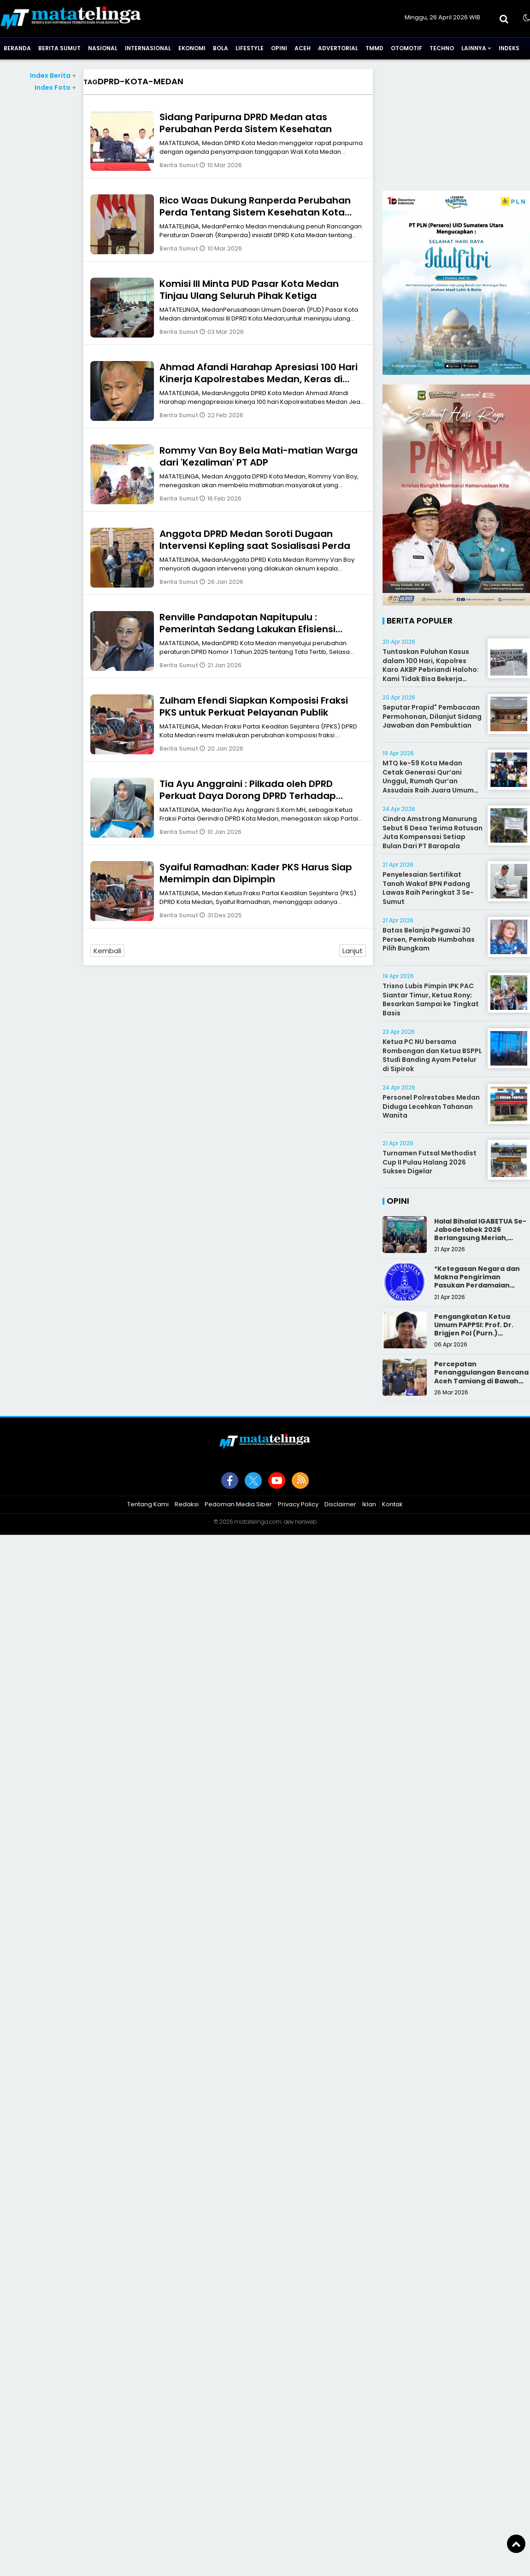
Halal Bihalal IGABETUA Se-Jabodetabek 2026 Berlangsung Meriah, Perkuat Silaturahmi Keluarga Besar (480, 1238)
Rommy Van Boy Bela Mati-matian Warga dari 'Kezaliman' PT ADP (258, 456)
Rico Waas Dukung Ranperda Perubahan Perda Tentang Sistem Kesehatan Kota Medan (255, 212)
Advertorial (338, 48)
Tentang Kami (148, 1504)
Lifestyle (250, 48)
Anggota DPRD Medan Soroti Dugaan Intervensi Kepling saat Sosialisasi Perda (254, 539)
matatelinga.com (258, 1522)
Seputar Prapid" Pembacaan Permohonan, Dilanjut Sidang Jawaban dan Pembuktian (432, 716)
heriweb (306, 1522)
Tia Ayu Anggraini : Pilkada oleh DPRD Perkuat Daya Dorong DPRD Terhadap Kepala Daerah (247, 795)
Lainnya (473, 48)
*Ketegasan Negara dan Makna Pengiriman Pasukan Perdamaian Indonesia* (477, 1281)
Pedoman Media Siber (238, 1504)
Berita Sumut (59, 48)
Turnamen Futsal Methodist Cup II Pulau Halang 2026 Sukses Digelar (430, 1162)
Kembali (107, 951)
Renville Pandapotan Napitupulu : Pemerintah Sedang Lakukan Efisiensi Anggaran (247, 629)
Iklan (369, 1504)
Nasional (103, 48)
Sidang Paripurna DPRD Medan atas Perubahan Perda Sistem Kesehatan (245, 123)
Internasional (148, 48)
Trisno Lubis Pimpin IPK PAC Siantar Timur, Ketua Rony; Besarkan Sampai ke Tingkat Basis (431, 999)
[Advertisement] (456, 126)
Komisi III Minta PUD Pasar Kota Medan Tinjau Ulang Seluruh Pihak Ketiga (249, 289)
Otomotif (406, 48)
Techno (442, 48)
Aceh (302, 48)
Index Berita (53, 75)
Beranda (17, 48)
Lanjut (352, 951)
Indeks (509, 48)
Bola (220, 48)
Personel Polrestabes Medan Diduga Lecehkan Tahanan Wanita (431, 1106)
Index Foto (55, 87)
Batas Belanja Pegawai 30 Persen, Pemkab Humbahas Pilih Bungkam (429, 939)
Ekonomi (192, 48)
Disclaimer (340, 1504)
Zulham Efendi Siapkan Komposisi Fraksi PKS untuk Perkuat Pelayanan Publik (253, 706)
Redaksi (187, 1504)
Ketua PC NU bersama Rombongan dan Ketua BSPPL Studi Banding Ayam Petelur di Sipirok (432, 1055)
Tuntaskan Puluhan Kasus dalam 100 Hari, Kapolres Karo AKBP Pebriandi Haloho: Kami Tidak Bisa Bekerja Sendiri (431, 669)
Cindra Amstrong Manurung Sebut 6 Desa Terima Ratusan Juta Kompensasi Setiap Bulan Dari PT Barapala (433, 832)
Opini (279, 48)
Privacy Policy (298, 1504)
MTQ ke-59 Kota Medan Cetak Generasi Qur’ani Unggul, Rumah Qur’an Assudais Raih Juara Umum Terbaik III (428, 781)
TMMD (374, 48)
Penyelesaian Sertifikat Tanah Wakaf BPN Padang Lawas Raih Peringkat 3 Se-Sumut (428, 888)
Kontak (392, 1504)
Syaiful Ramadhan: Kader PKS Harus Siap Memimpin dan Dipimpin (255, 873)
